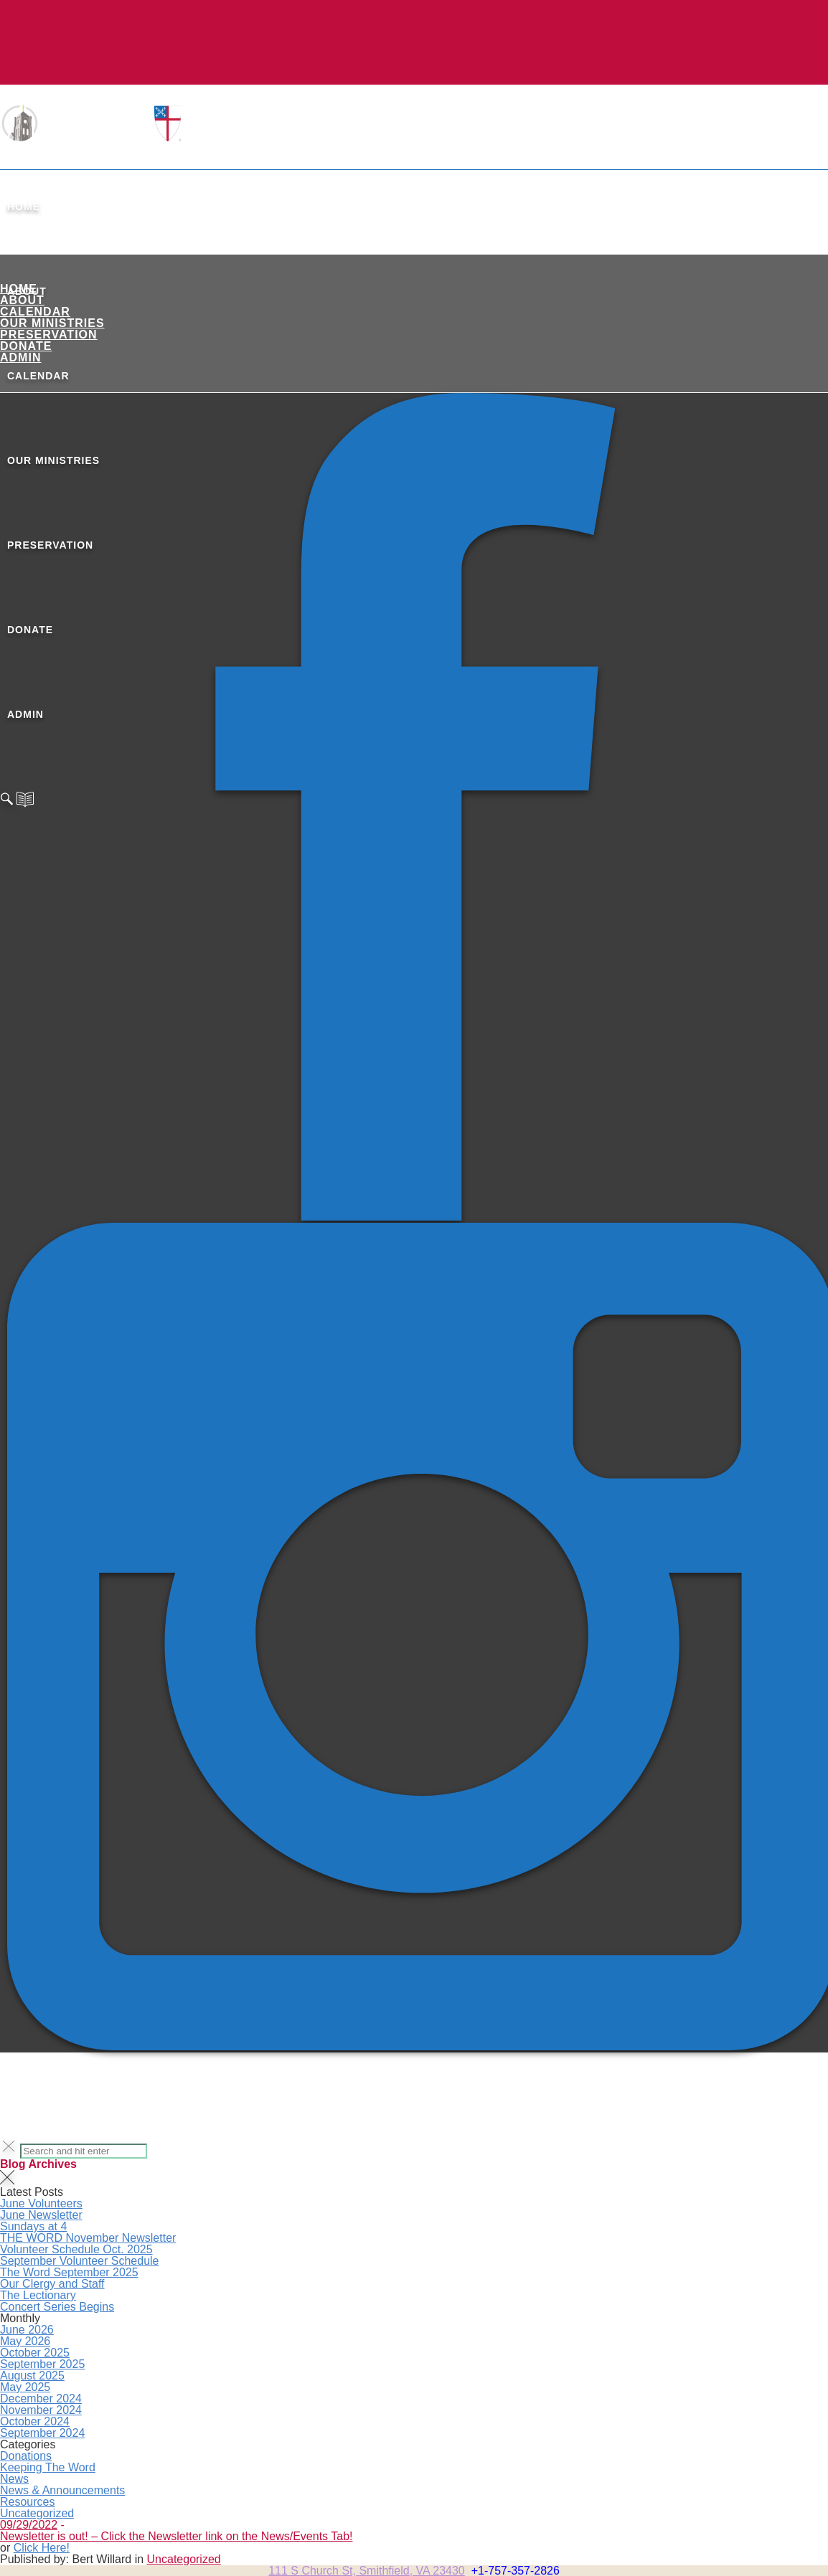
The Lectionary (38, 2295)
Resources (27, 2502)
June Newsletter (41, 2215)
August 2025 (32, 2375)
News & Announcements (62, 2490)
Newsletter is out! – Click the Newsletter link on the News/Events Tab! (176, 2536)
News (14, 2479)
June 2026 (27, 2330)
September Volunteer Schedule (79, 2261)
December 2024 (41, 2398)
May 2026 (25, 2341)
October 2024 (35, 2421)
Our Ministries (52, 323)
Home (23, 206)
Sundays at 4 (33, 2226)
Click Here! (42, 2548)
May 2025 (25, 2387)
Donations (26, 2456)
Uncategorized (37, 2513)
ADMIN (20, 357)
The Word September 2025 (69, 2272)
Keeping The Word (47, 2467)
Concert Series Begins (57, 2307)
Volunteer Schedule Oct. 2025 (76, 2249)
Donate (26, 346)
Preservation (49, 334)
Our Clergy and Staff (52, 2284)
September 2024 (42, 2433)
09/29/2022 (28, 2525)
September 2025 (42, 2364)
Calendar (35, 312)
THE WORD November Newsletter (88, 2238)
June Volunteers (41, 2203)
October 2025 (35, 2353)
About (22, 300)
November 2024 (41, 2410)
